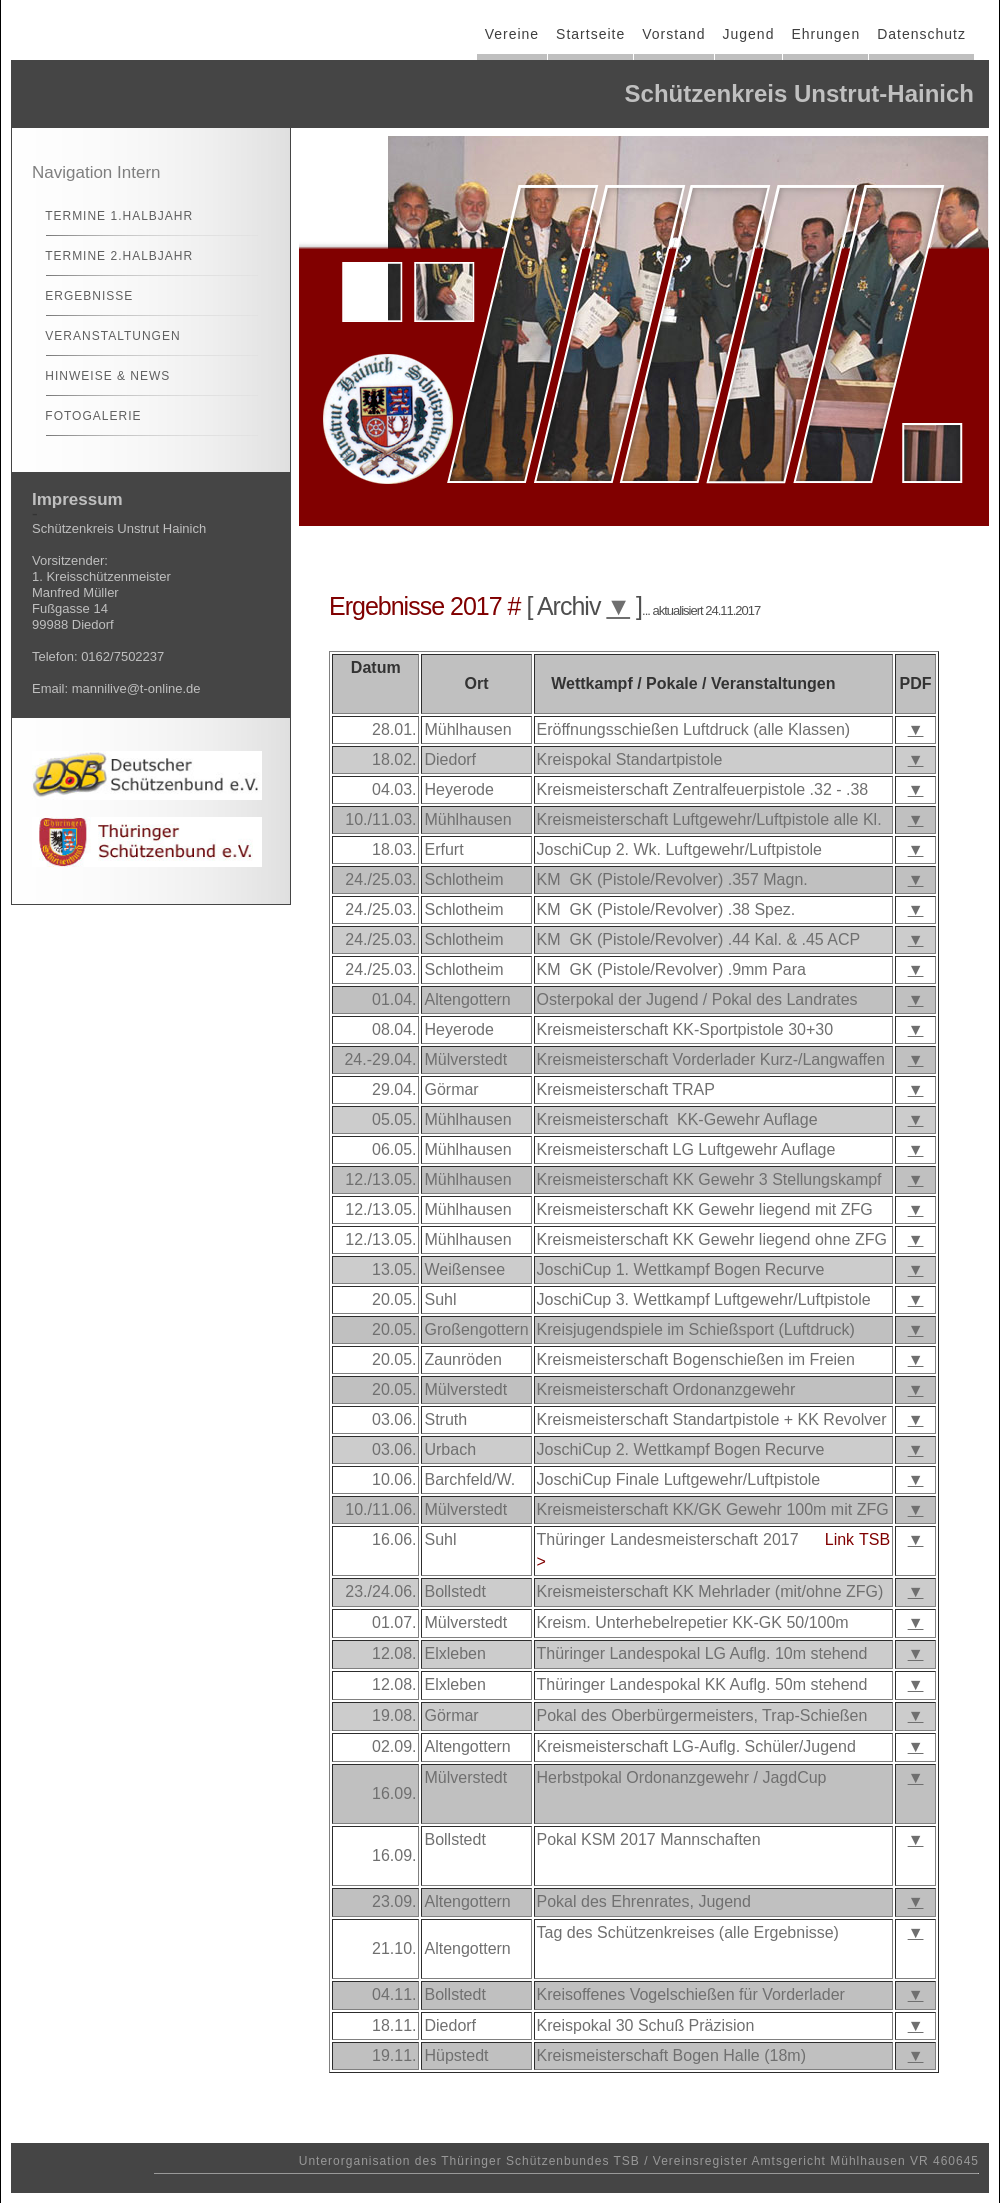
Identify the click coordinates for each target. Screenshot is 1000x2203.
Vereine (512, 34)
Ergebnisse (80, 296)
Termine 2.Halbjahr (110, 256)
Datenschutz (921, 34)
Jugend (749, 34)
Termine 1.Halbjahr (110, 216)
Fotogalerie (84, 416)
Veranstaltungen (104, 336)
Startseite (590, 34)
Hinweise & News (99, 376)
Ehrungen (825, 34)
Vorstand (673, 34)
